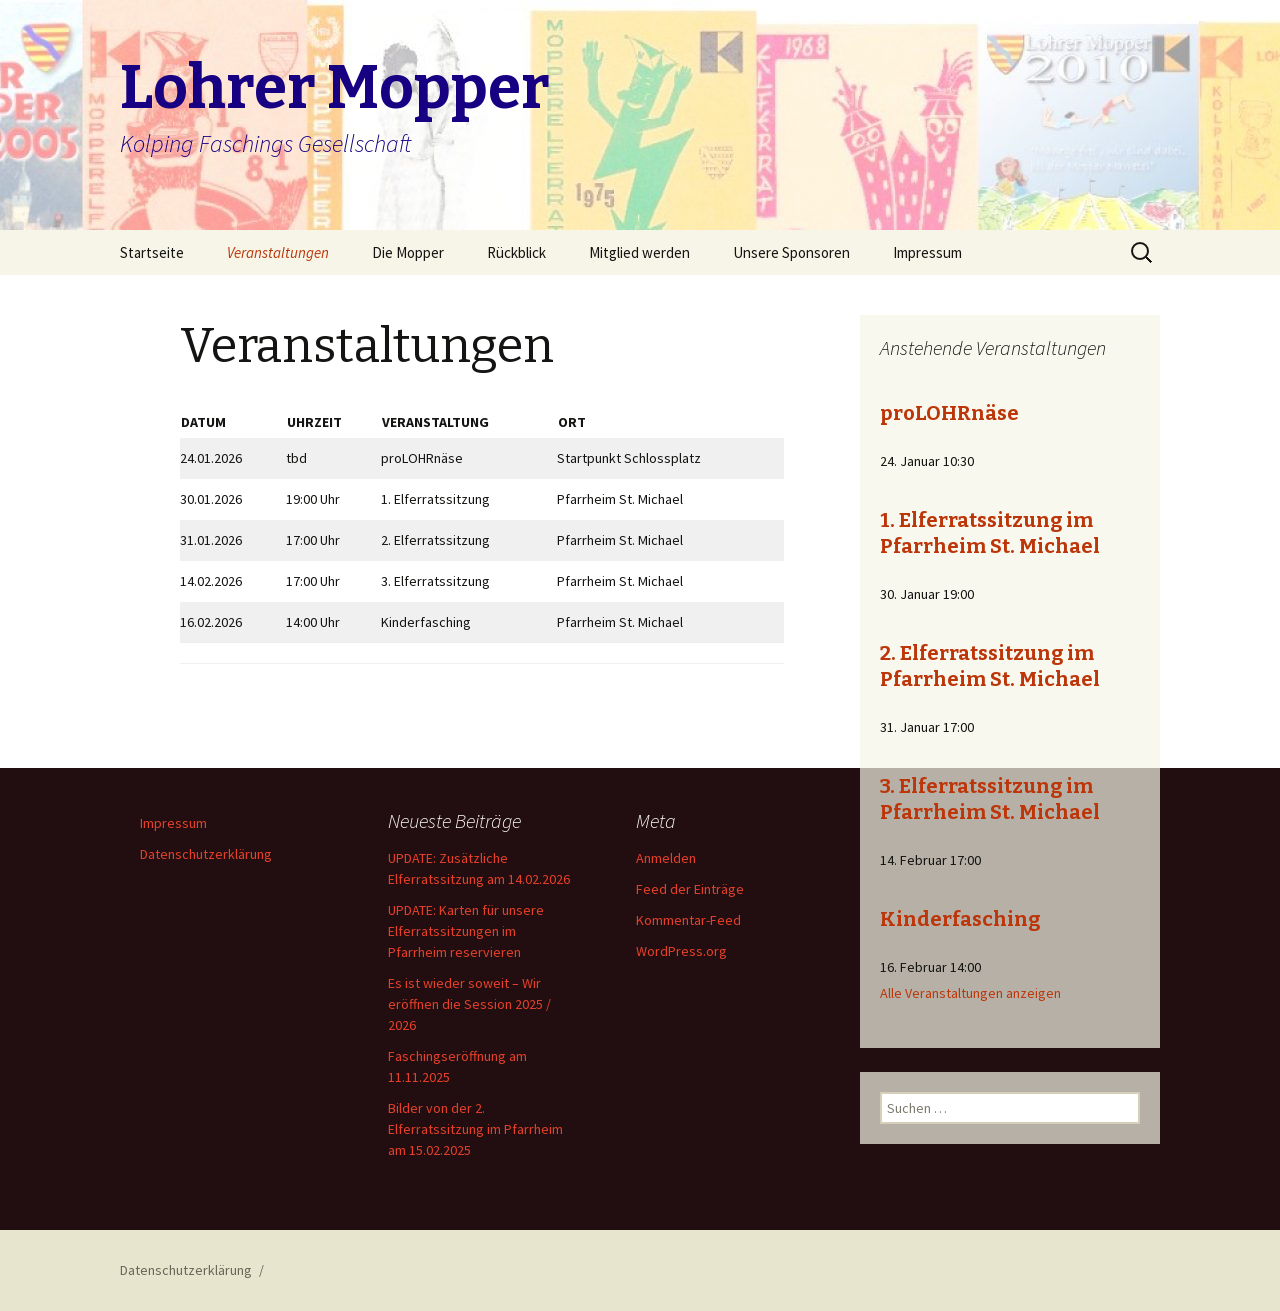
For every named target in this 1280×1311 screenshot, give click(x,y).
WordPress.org (681, 951)
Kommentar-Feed (688, 920)
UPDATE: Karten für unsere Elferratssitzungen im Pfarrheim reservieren (466, 931)
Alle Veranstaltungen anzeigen (970, 993)
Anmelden (666, 858)
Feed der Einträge (690, 889)
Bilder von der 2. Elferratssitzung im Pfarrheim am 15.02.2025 (475, 1129)
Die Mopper (408, 252)
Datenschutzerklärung (206, 854)
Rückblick (516, 252)
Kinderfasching (960, 919)
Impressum (927, 252)
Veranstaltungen (278, 252)
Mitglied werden (639, 252)
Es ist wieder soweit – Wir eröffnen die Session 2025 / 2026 (469, 1004)
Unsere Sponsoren (791, 252)
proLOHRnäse (949, 413)
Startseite (152, 252)
